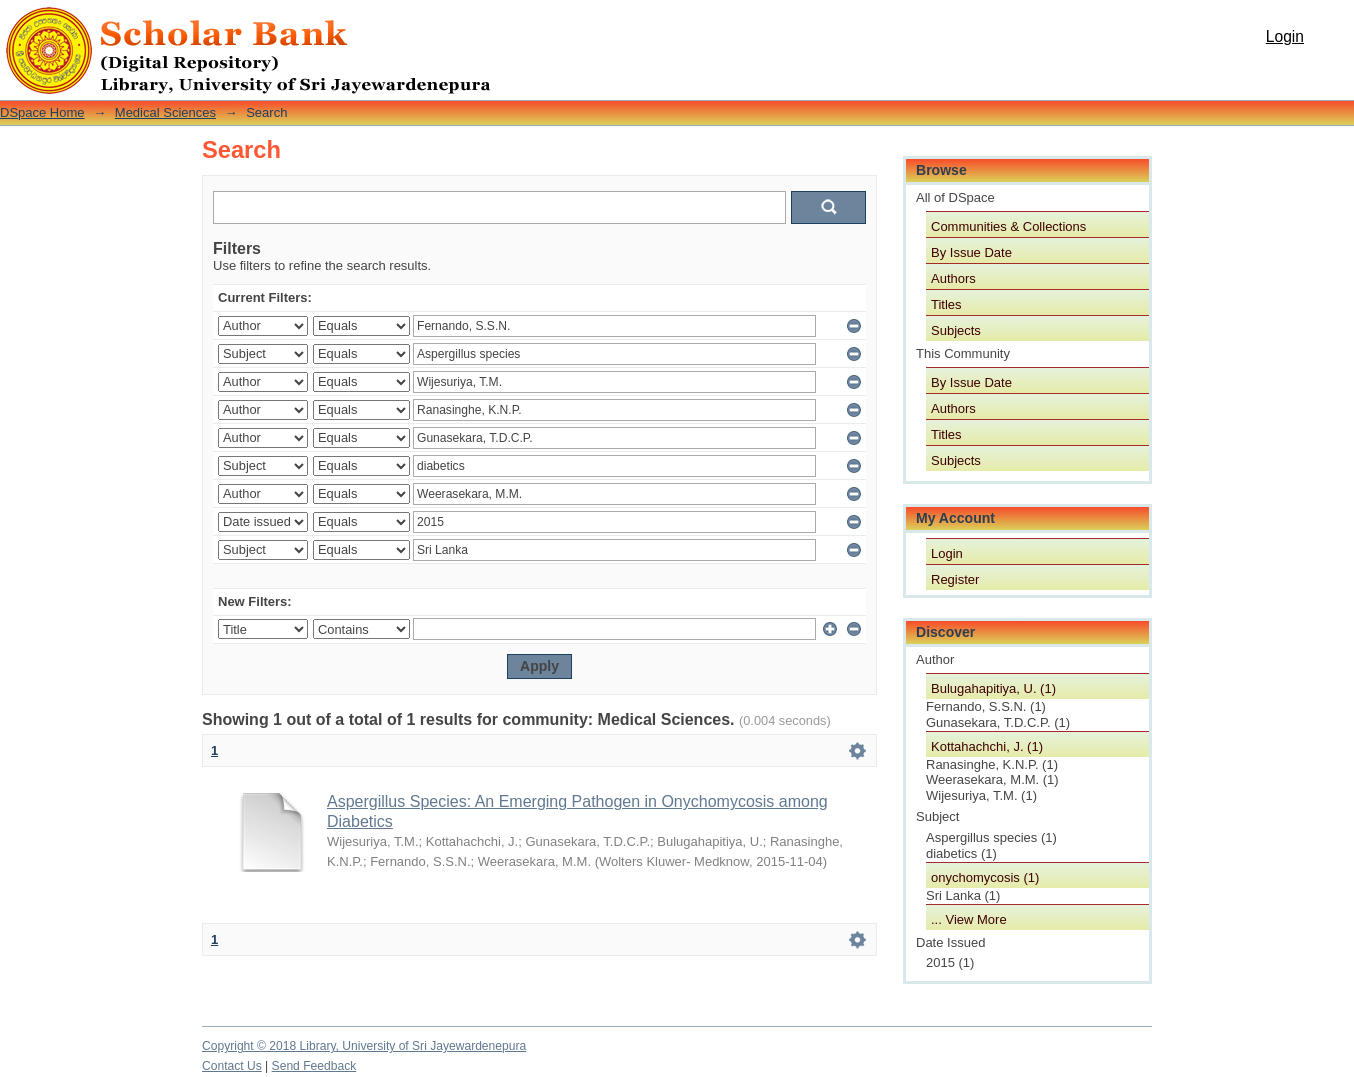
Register (955, 579)
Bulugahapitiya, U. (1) (993, 688)
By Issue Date (971, 252)
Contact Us (232, 1066)
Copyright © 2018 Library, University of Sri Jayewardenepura (364, 1046)
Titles (946, 304)
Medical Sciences (165, 112)
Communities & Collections (1008, 226)
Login (1285, 36)
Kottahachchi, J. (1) (987, 746)
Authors (953, 278)
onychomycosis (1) (985, 877)
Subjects (956, 330)
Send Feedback (314, 1066)
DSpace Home (42, 112)
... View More (969, 919)
